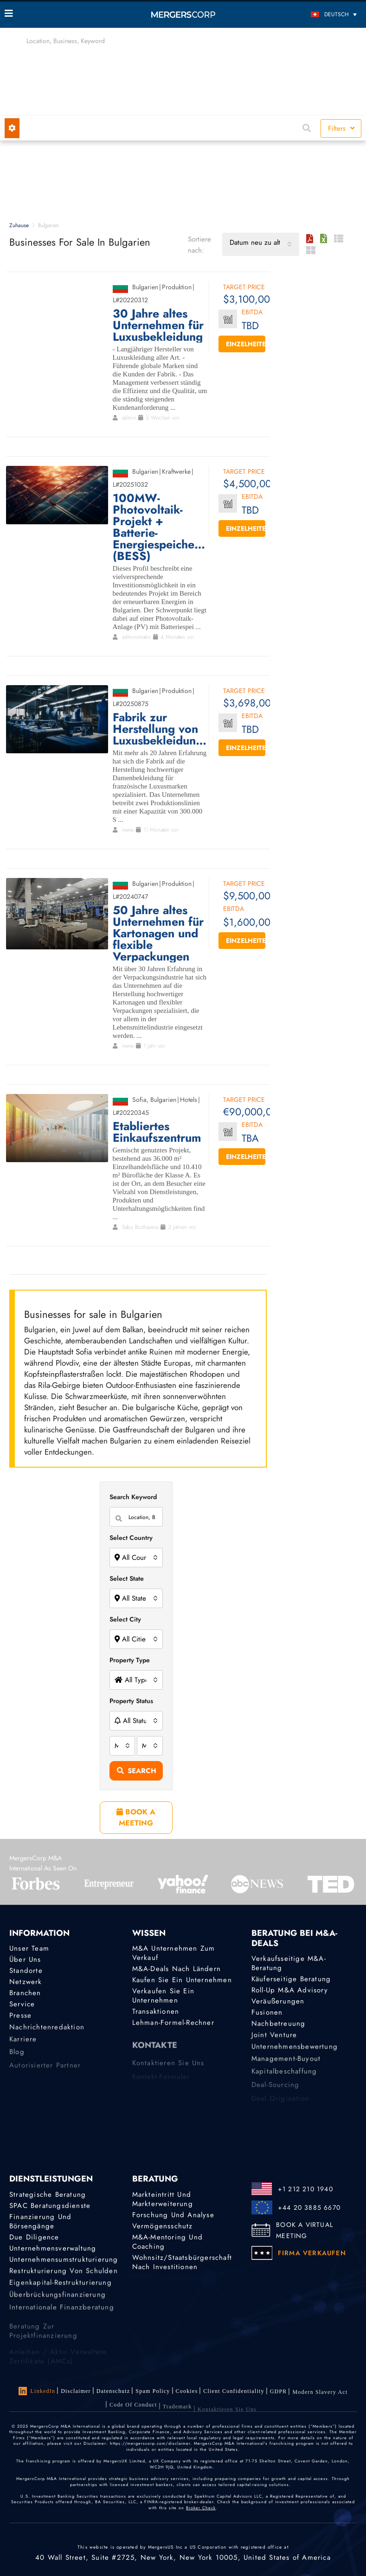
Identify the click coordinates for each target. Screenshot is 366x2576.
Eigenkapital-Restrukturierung (60, 2290)
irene (128, 830)
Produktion (177, 287)
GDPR (278, 2398)
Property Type (129, 1660)
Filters (341, 128)
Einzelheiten (245, 344)
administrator (136, 637)
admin (129, 417)
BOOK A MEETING (135, 1817)
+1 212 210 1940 (305, 2189)
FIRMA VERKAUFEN (312, 2253)
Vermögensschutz (162, 2226)
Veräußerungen (278, 2002)
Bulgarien (145, 287)
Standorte (26, 1971)
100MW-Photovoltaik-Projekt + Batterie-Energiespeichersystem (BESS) (160, 527)
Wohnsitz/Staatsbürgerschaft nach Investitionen (182, 2266)
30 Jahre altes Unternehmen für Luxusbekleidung (158, 325)
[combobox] (260, 244)
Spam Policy (152, 2392)
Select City (125, 1619)
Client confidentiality (233, 2395)
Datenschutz (113, 2391)
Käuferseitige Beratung (291, 1979)
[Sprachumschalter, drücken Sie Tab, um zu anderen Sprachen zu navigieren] (316, 14)
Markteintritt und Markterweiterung (162, 2199)
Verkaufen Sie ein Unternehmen (163, 1997)
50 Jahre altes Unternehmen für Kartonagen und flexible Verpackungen (158, 933)
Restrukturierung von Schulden (63, 2276)
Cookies (187, 2393)
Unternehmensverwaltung (52, 2250)
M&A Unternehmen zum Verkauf (173, 1953)
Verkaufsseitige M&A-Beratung (288, 1963)
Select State (126, 1578)
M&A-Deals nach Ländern (176, 1968)
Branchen (25, 1995)
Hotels (188, 1099)
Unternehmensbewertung (294, 2054)
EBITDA (252, 313)
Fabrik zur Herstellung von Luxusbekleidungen (160, 729)
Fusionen (267, 2014)
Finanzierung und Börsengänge (40, 2222)
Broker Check (201, 2508)
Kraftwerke (176, 471)
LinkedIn (37, 2391)
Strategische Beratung (47, 2194)
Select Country (131, 1537)
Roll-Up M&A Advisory (289, 1990)
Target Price (244, 288)
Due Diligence (34, 2238)
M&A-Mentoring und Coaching (167, 2243)
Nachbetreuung (278, 2027)
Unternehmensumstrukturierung (63, 2263)
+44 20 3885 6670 (309, 2207)
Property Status (131, 1700)
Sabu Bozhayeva (140, 1227)
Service (22, 2007)
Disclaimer (76, 2391)
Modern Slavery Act (319, 2401)
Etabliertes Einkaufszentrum (157, 1132)
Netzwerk (25, 1982)
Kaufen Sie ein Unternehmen (182, 1980)
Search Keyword (133, 1496)
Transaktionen (156, 2013)
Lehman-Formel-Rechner (173, 2026)
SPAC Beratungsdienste (49, 2205)
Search (136, 1771)
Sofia (139, 1099)
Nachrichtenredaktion (46, 2035)
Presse (20, 2021)
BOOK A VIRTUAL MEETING (304, 2230)
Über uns (25, 1959)
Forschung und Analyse (173, 2215)
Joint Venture (274, 2041)
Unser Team (29, 1948)
